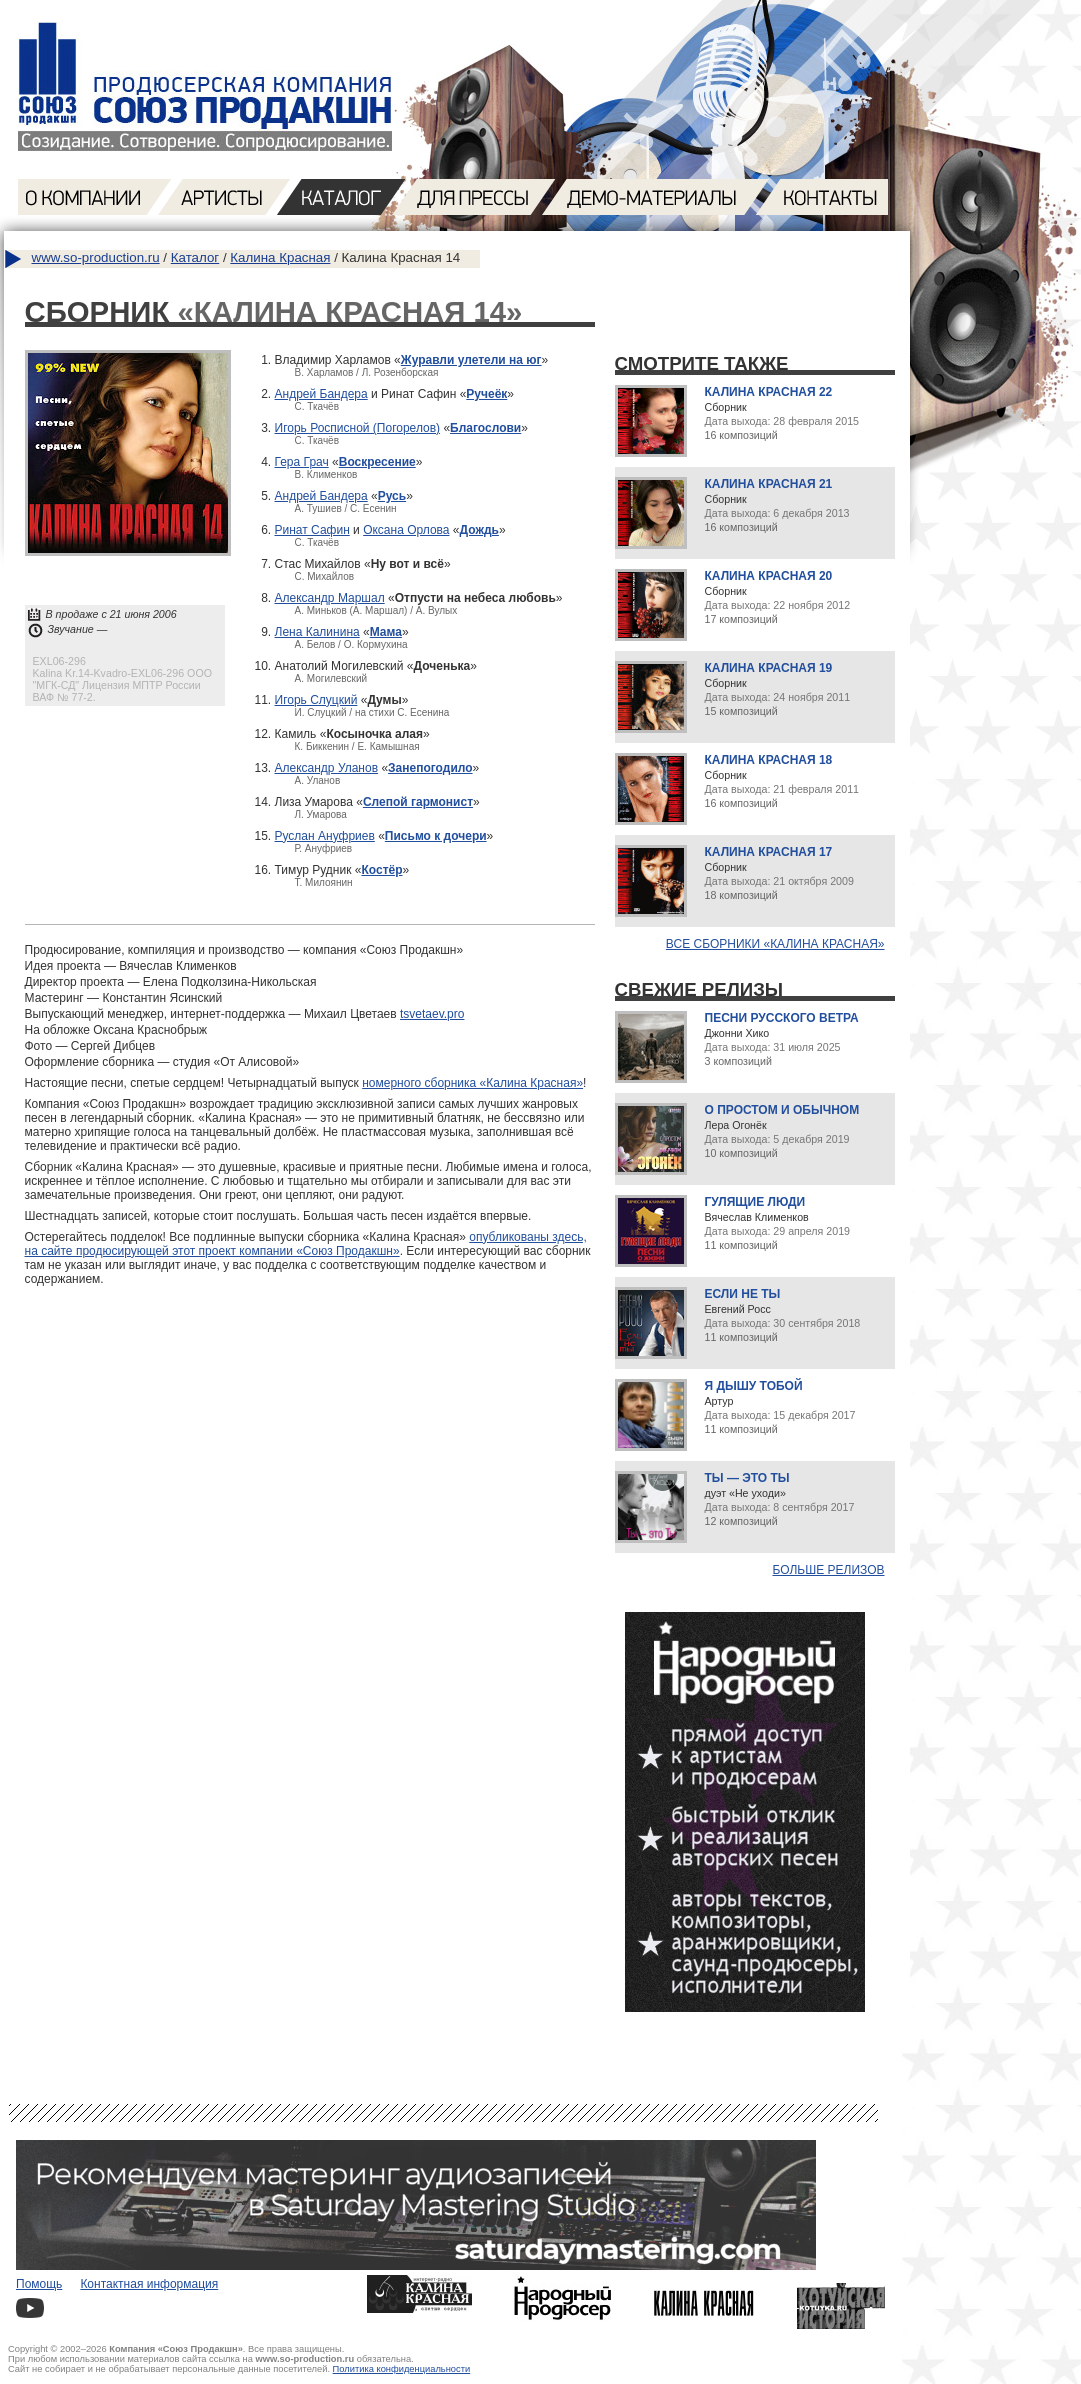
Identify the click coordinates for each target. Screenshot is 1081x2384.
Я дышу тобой (754, 1386)
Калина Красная (280, 257)
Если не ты (743, 1294)
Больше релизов (829, 1570)
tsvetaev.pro (432, 1014)
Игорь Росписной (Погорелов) (358, 428)
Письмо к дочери (436, 836)
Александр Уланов (327, 768)
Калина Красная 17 (769, 852)
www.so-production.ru (96, 257)
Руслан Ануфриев (325, 836)
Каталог (195, 257)
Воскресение (377, 462)
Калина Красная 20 (769, 576)
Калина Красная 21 (769, 484)
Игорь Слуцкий (316, 700)
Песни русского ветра (782, 1018)
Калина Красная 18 (769, 760)
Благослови (485, 428)
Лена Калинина (317, 632)
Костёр (381, 870)
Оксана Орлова (406, 530)
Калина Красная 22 (769, 392)
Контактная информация (149, 2284)
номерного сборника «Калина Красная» (472, 1083)
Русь (392, 496)
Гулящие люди (755, 1202)
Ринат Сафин (312, 530)
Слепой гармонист (418, 802)
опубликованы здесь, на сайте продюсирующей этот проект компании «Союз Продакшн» (306, 1244)
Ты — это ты (747, 1478)
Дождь (479, 530)
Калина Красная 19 (769, 668)
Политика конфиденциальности (402, 2369)
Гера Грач (302, 462)
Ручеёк (486, 394)
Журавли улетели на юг (471, 360)
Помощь (39, 2284)
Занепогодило (430, 768)
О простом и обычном (782, 1110)
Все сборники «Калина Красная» (775, 944)
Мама (386, 632)
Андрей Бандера (321, 394)
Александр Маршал (330, 598)
